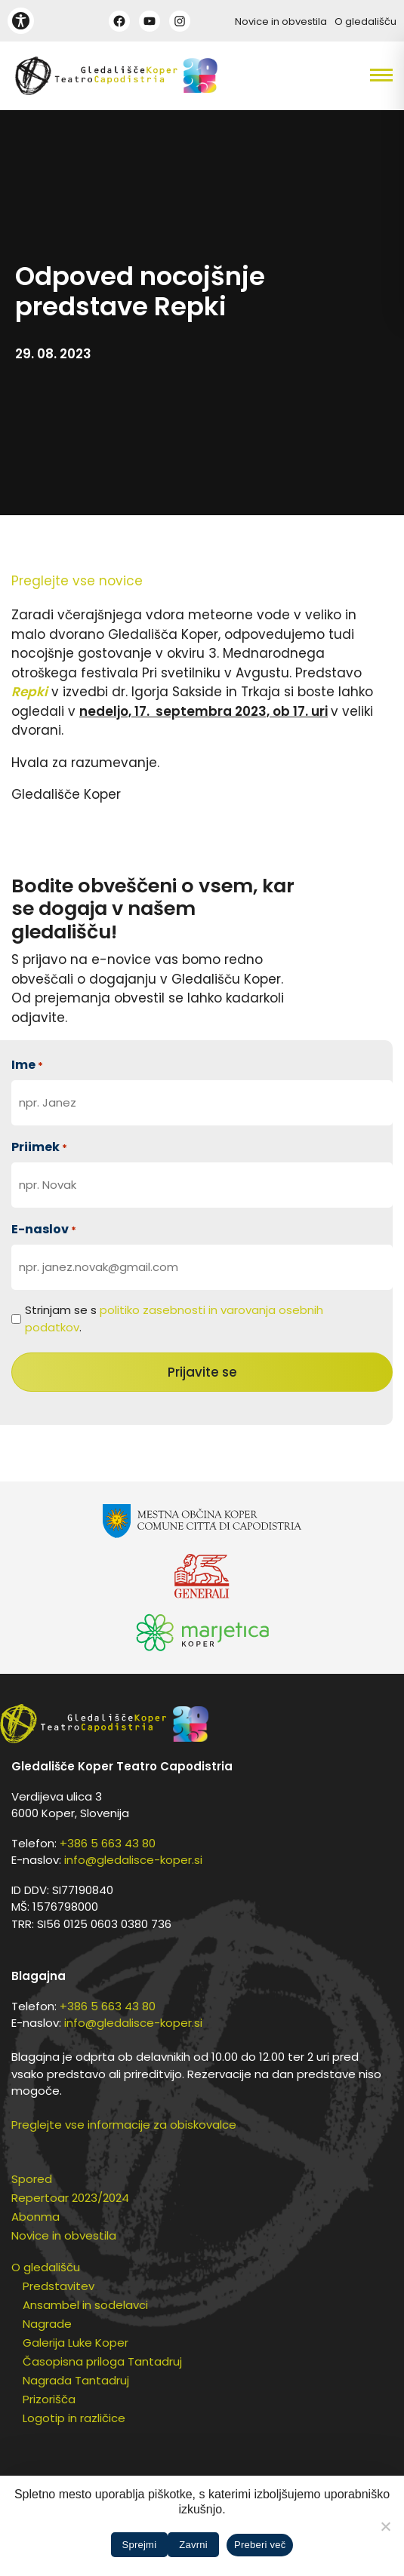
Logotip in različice (74, 2418)
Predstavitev (58, 2286)
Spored (31, 2179)
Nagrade (47, 2324)
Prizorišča (49, 2399)
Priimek (39, 1147)
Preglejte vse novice (77, 581)
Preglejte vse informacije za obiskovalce (123, 2124)
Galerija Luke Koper (75, 2342)
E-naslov (43, 1229)
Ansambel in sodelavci (85, 2305)
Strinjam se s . (174, 1318)
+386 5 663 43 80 (108, 1843)
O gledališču (365, 21)
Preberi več (260, 2544)
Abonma (35, 2216)
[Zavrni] (385, 2526)
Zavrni (193, 2544)
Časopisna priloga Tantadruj (102, 2361)
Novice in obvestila (281, 21)
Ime (27, 1064)
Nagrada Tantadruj (76, 2380)
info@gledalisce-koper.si (133, 1860)
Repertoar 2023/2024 (70, 2198)
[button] (353, 75)
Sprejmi (139, 2544)
